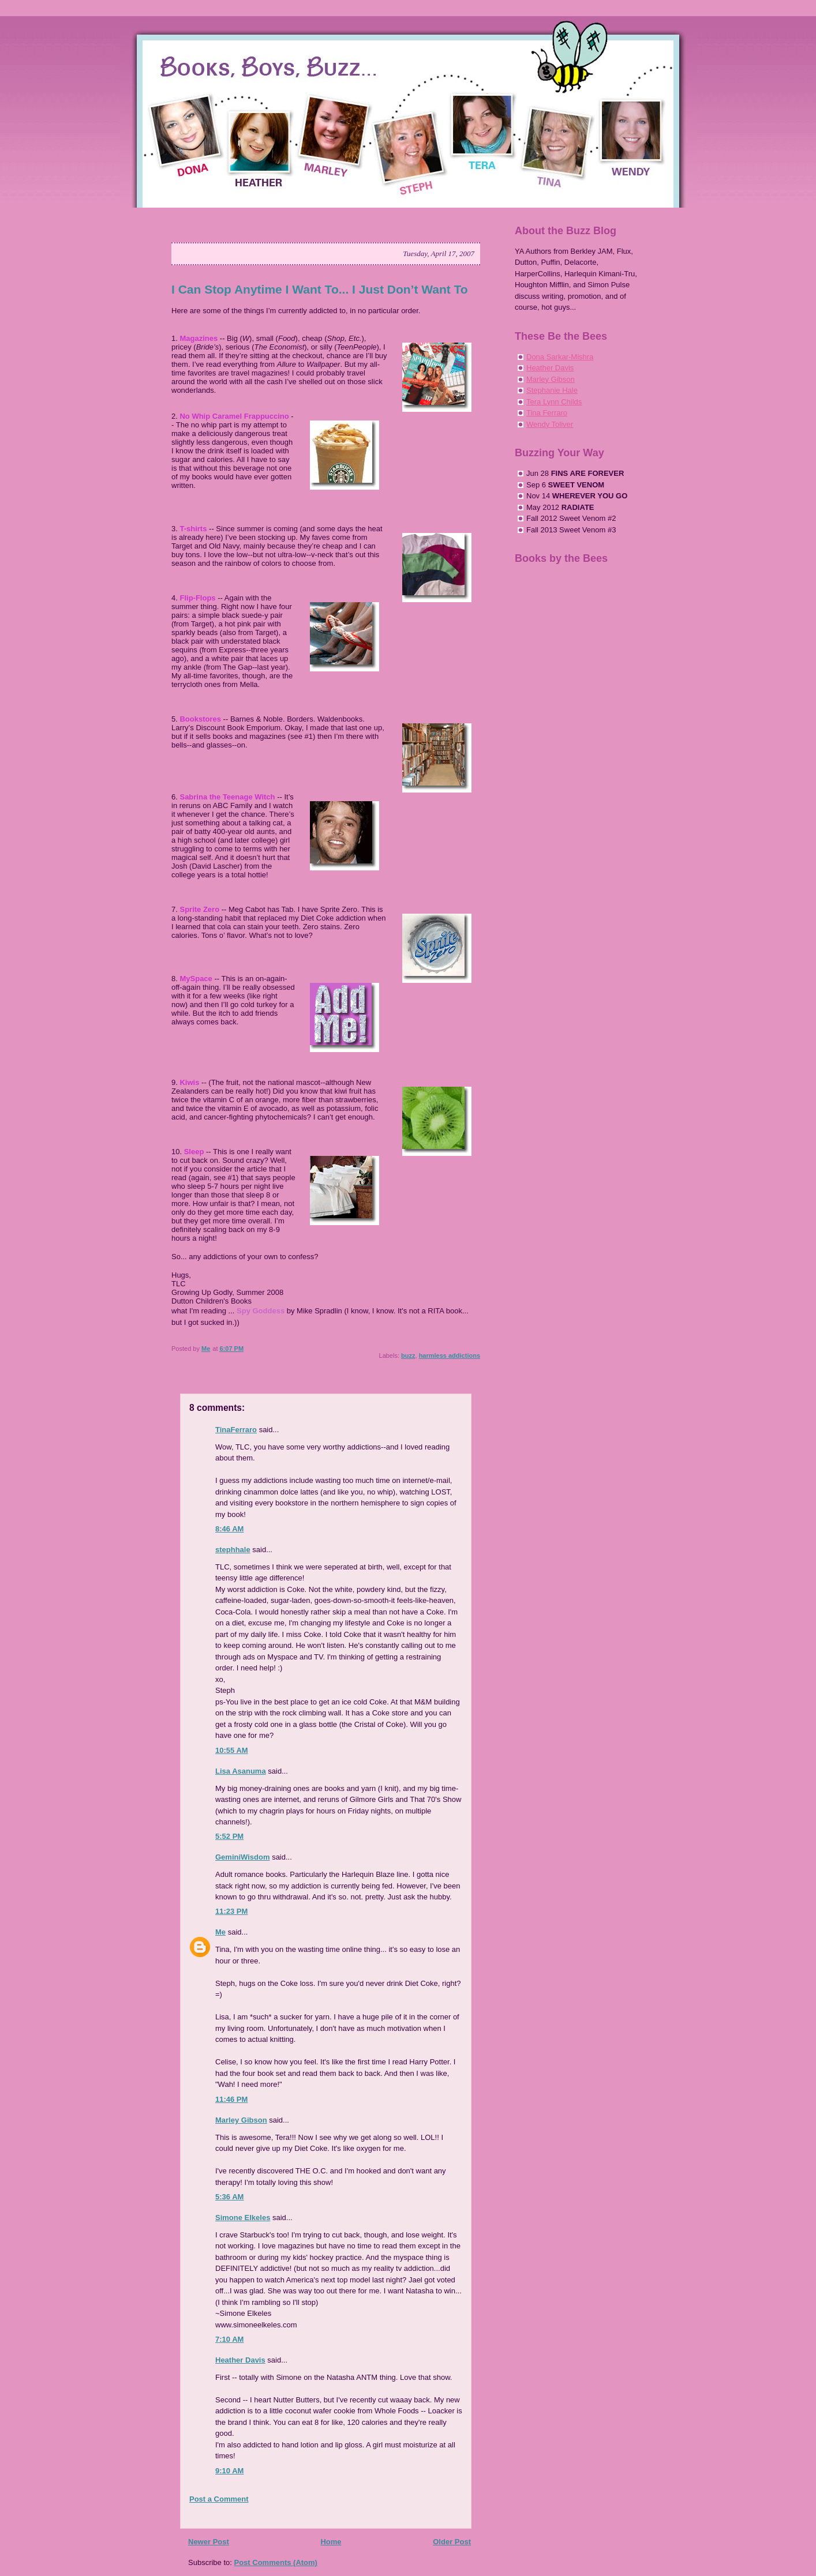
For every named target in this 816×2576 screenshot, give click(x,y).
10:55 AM (231, 1750)
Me (220, 1932)
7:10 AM (229, 2339)
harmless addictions (449, 1355)
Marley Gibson (241, 2120)
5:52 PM (229, 1836)
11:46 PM (231, 2099)
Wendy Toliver (549, 424)
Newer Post (208, 2541)
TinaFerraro (236, 1429)
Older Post (452, 2541)
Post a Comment (219, 2499)
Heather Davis (240, 2360)
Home (330, 2541)
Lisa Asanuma (240, 1771)
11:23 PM (231, 1911)
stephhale (232, 1549)
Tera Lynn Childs (554, 401)
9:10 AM (229, 2470)
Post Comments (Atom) (275, 2562)
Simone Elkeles (242, 2217)
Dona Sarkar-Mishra (559, 356)
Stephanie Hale (552, 390)
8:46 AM (229, 1528)
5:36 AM (229, 2196)
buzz (408, 1355)
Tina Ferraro (546, 412)
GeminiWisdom (242, 1857)
